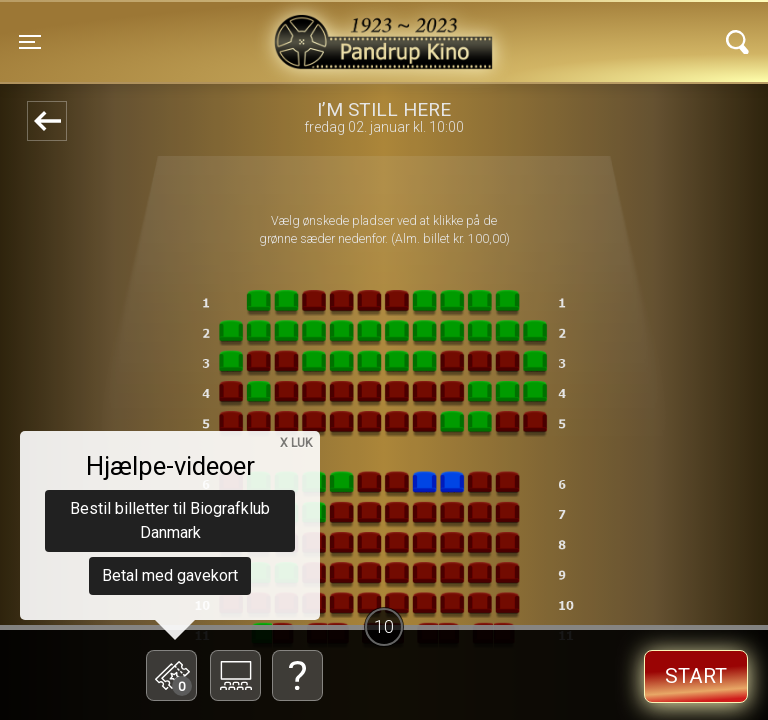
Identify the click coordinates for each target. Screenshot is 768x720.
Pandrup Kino (216, 29)
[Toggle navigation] (30, 42)
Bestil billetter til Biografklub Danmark (170, 520)
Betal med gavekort (170, 575)
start (696, 676)
